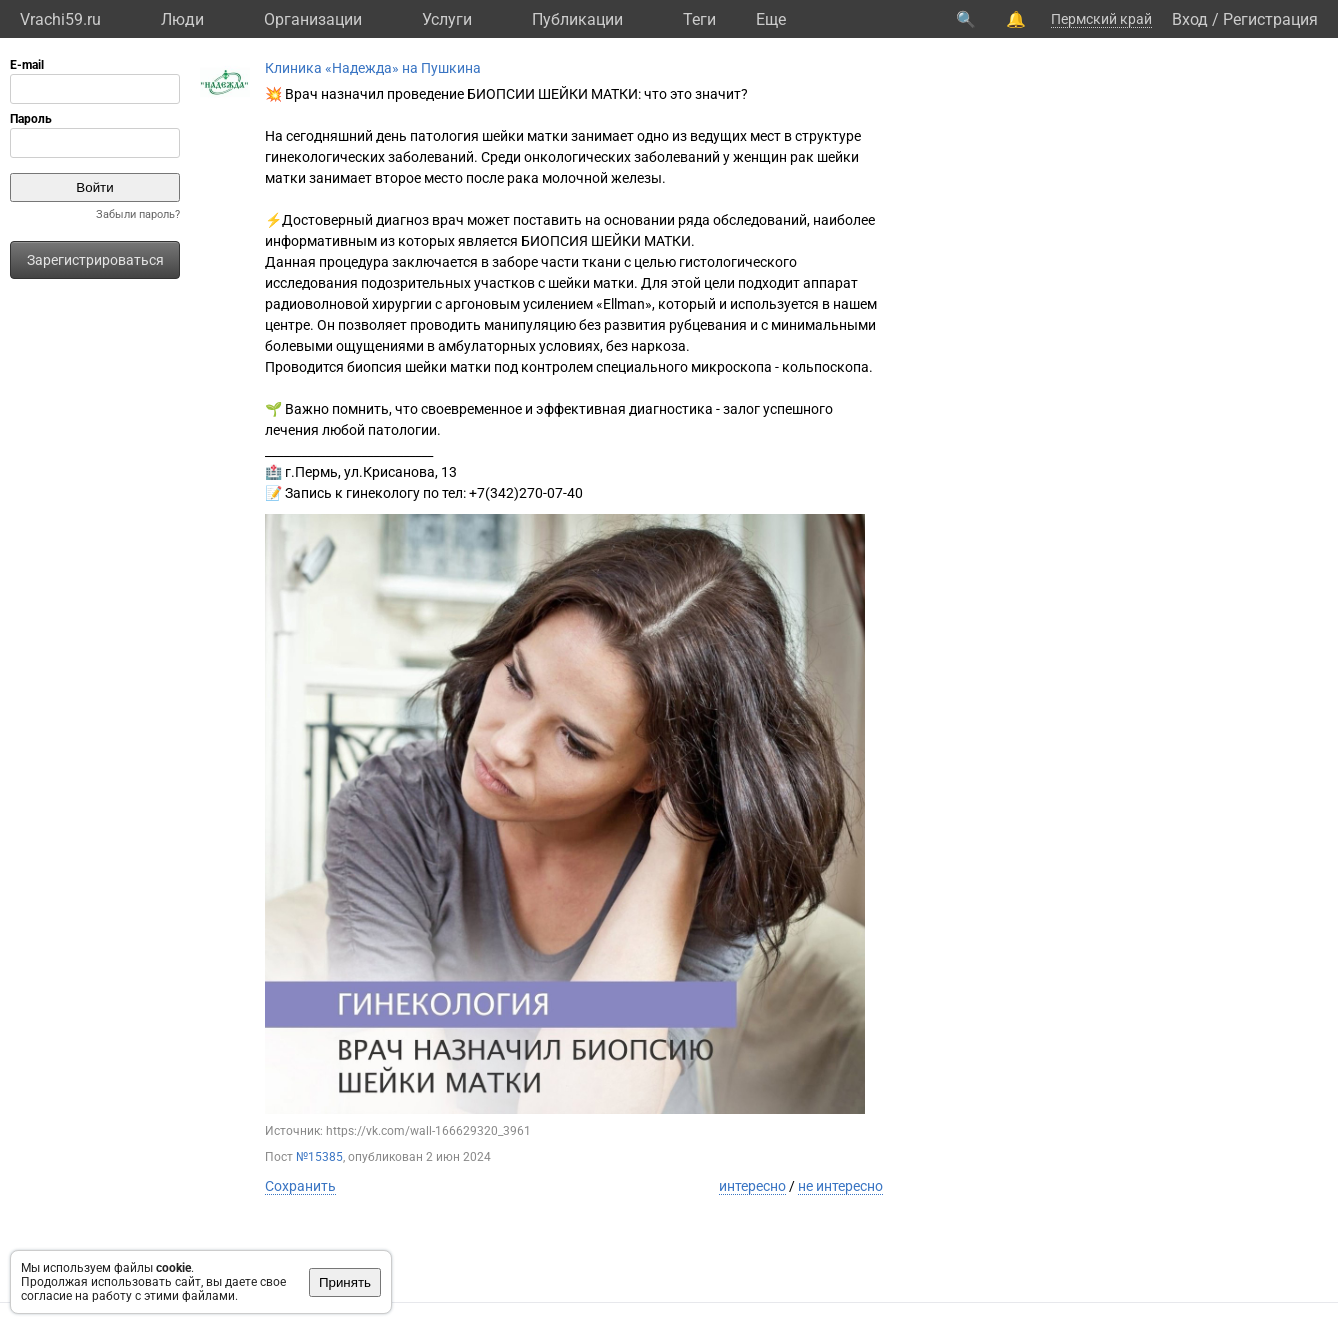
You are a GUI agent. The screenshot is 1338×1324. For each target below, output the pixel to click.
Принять (345, 1282)
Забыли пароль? (138, 214)
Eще (771, 19)
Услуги (447, 19)
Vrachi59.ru (60, 19)
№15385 (319, 1157)
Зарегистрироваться (95, 260)
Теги (699, 19)
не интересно (840, 1186)
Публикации (577, 19)
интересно (752, 1186)
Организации (313, 19)
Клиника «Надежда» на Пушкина (373, 68)
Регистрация (1270, 19)
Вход (1190, 19)
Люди (182, 19)
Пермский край (1101, 19)
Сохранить (300, 1186)
